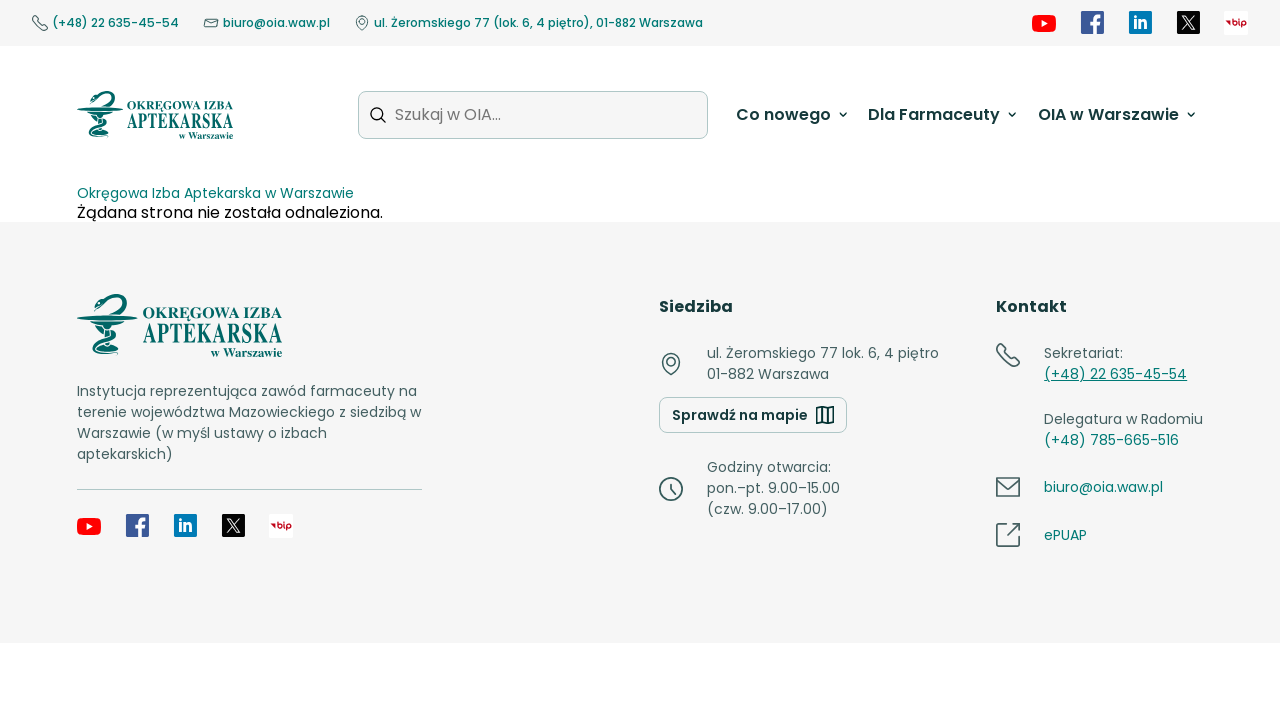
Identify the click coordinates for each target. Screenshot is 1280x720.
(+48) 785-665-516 (1111, 440)
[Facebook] (1092, 23)
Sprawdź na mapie (753, 415)
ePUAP (1065, 535)
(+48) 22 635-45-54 (105, 22)
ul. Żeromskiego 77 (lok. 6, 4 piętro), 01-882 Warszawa (528, 22)
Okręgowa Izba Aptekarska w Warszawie (215, 193)
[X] (1188, 23)
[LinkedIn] (1140, 23)
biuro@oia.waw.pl (266, 22)
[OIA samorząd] (1236, 23)
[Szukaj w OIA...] (533, 114)
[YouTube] (1044, 23)
